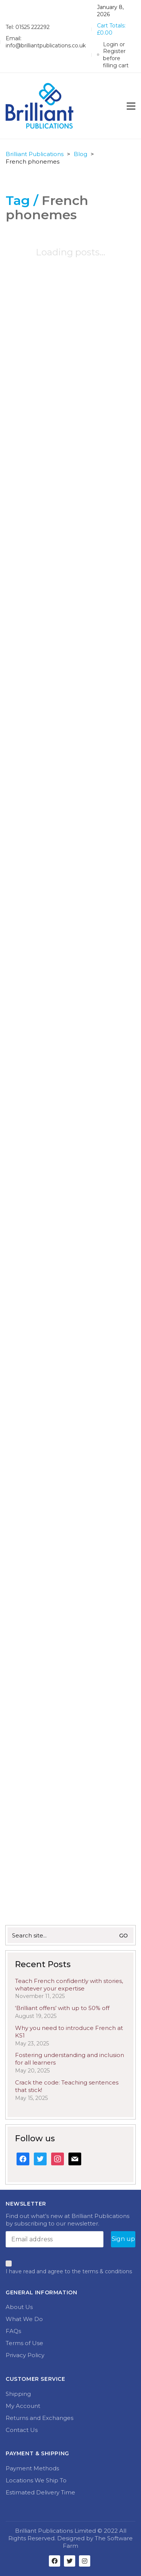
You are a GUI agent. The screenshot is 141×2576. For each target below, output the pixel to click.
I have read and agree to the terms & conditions (69, 2271)
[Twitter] (69, 2561)
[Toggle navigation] (131, 106)
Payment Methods (32, 2468)
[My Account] (116, 55)
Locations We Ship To (36, 2480)
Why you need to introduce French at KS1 (69, 2031)
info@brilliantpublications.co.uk (46, 45)
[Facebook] (54, 2561)
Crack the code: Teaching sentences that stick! (66, 2086)
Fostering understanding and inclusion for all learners (69, 2058)
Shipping (18, 2393)
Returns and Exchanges (39, 2417)
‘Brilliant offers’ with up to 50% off (62, 2008)
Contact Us (22, 2429)
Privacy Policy (25, 2355)
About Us (19, 2307)
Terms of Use (24, 2343)
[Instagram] (84, 2561)
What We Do (24, 2319)
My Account (23, 2405)
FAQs (13, 2331)
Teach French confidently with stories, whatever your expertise (69, 1984)
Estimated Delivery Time (40, 2492)
